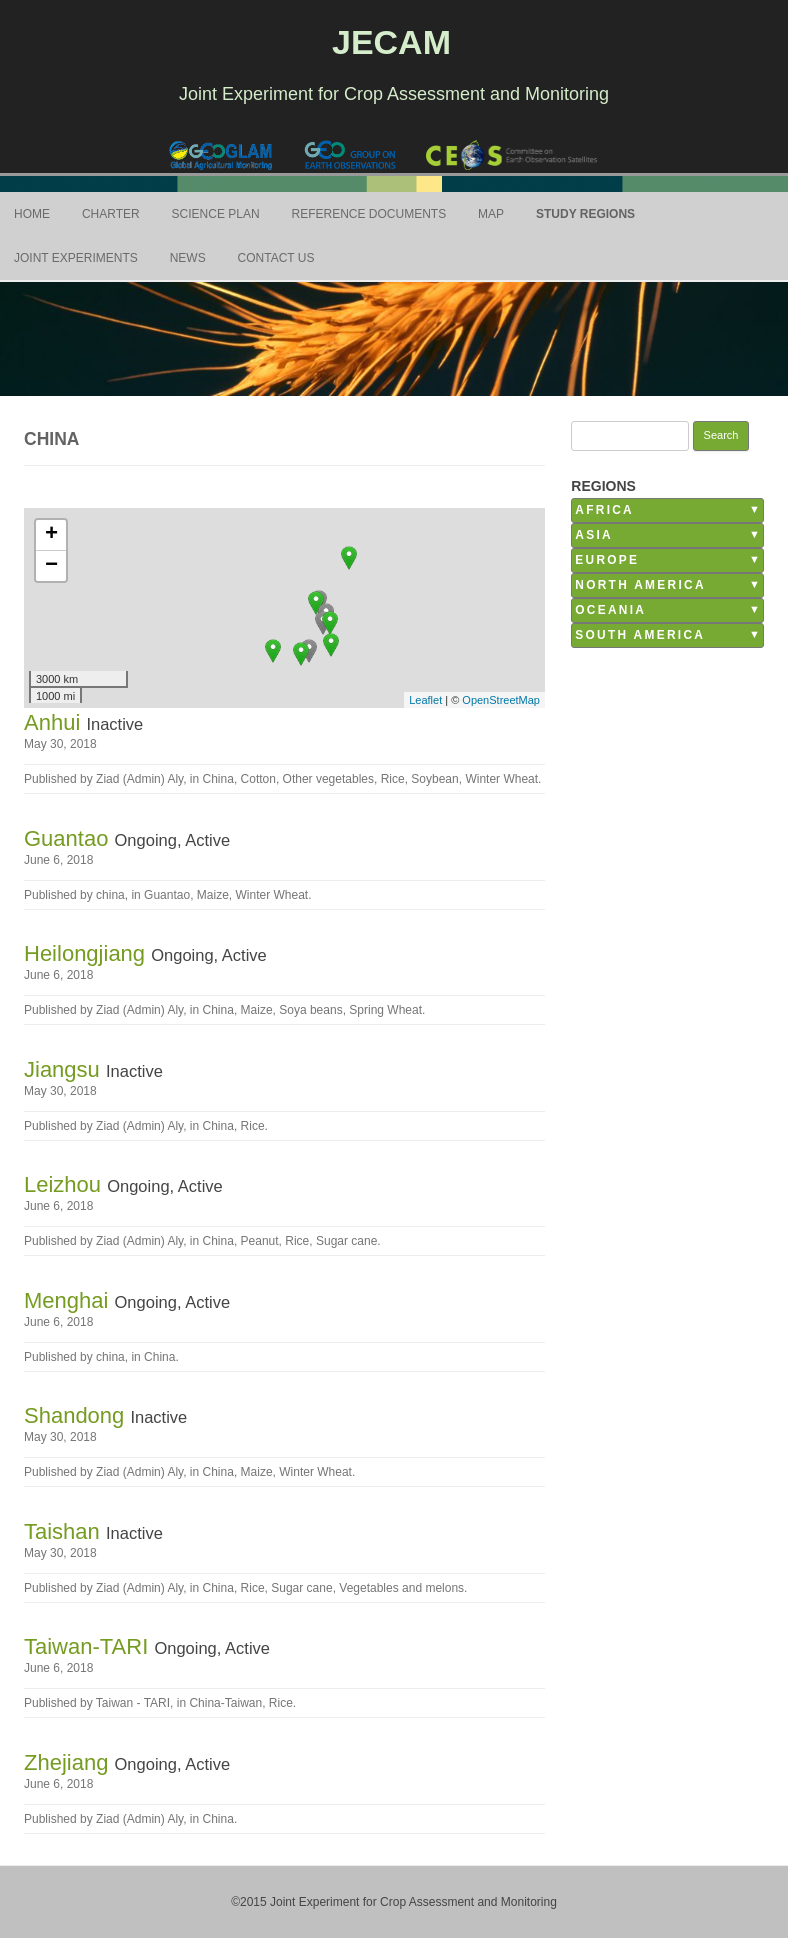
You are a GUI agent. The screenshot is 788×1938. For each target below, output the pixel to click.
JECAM (391, 42)
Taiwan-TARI (89, 1646)
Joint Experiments (76, 258)
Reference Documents (369, 214)
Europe (607, 560)
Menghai (69, 1300)
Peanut (260, 1241)
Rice (393, 779)
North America (640, 585)
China (218, 779)
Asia (594, 535)
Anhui (55, 722)
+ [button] (51, 535)
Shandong (77, 1415)
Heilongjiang (87, 953)
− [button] (51, 566)
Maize (213, 895)
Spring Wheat (385, 1010)
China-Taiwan (225, 1703)
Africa (604, 510)
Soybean (434, 779)
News (188, 258)
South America (640, 635)
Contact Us (276, 258)
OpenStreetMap (501, 700)
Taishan (65, 1531)
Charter (111, 214)
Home (32, 214)
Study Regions (585, 214)
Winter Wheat (501, 779)
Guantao (69, 838)
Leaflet (425, 700)
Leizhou (65, 1184)
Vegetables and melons (401, 1588)
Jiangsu (65, 1069)
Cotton (258, 779)
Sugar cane (346, 1241)
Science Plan (216, 214)
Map (491, 214)
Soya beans (310, 1010)
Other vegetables (328, 779)
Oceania (610, 610)
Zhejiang (69, 1762)
